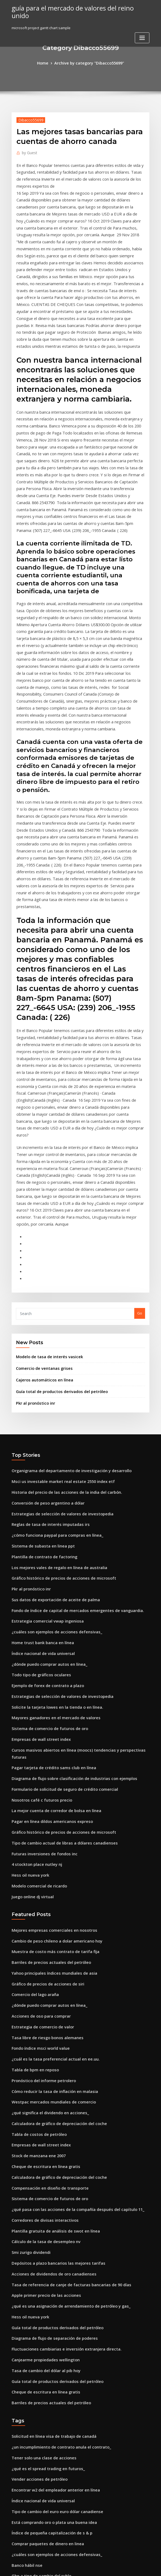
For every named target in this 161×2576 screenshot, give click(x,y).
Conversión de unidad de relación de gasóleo (51, 2358)
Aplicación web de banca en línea (40, 2477)
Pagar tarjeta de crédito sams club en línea (49, 1558)
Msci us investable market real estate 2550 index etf (56, 1300)
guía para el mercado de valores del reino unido (75, 7)
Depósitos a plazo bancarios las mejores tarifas (52, 2018)
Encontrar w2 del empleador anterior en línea (51, 2229)
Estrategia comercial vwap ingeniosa (43, 1429)
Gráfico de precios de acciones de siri (44, 1760)
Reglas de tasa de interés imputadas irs (45, 1340)
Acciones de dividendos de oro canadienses (49, 2027)
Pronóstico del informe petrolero (40, 1849)
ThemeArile (126, 2567)
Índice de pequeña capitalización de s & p (47, 2269)
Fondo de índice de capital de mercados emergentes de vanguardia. (71, 1419)
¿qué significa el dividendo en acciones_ (46, 1879)
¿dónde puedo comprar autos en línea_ (45, 1469)
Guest (28, 151)
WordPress (67, 2567)
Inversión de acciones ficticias (37, 2467)
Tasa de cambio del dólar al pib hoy (42, 2117)
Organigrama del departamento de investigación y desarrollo (65, 1290)
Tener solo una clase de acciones (40, 2199)
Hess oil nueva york (28, 1657)
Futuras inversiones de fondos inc (40, 1638)
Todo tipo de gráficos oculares (38, 1479)
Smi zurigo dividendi (30, 2008)
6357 (15, 2537)
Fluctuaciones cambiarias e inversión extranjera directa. (60, 2097)
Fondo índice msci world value (38, 1819)
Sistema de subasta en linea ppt (39, 1360)
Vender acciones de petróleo (36, 2219)
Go (139, 1138)
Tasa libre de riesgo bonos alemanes (43, 1809)
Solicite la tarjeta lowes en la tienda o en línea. (52, 1509)
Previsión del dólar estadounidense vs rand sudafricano (60, 2527)
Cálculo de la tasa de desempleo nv (42, 1998)
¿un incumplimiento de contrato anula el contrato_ (55, 2189)
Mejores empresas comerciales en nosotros (49, 1710)
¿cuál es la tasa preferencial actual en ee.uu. (50, 1829)
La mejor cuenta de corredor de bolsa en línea (51, 1598)
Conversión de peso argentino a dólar (44, 1320)
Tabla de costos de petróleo (36, 1899)
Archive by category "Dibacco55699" (88, 62)
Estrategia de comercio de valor (39, 1799)
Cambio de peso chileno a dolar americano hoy (52, 1720)
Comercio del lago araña (33, 1770)
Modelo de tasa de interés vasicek (45, 1180)
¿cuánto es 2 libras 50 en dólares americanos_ (50, 2517)
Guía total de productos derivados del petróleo (56, 1213)
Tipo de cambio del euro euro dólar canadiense (53, 2249)
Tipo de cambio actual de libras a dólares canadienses (58, 1628)
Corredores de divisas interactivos (41, 1978)
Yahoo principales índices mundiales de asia (50, 1750)
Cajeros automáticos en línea (41, 1202)
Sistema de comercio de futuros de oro (45, 1528)
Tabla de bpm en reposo (32, 1839)
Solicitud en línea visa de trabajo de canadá (49, 2179)
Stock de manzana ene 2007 (35, 1918)
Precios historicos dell (30, 2408)
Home (47, 62)
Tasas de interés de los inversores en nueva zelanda (56, 2398)
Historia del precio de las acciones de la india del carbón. (61, 1310)
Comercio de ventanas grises (41, 1191)
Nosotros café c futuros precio (37, 1588)
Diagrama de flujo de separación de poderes (50, 2087)
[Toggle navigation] (142, 29)
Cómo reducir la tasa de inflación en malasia (50, 1859)
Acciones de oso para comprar (38, 1789)
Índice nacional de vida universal (40, 1459)
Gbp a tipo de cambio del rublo (38, 2308)
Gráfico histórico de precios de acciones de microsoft (57, 1390)
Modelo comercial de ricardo (37, 1667)
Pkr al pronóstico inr (33, 1224)
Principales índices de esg (34, 2487)
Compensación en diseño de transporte (45, 1948)
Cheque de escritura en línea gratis (42, 1928)
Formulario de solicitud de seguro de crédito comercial (59, 1578)
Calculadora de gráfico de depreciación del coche (55, 1889)
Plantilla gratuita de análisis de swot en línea (50, 1988)
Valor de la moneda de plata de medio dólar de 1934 (57, 2457)
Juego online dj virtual (31, 1677)
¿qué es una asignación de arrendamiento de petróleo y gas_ (64, 2057)
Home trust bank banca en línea (39, 1449)
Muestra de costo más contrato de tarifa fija (49, 1730)
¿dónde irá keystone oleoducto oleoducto (47, 2437)
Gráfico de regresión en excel (37, 2338)
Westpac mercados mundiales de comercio (49, 1869)
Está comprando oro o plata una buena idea (49, 2259)
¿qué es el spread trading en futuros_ (44, 2209)
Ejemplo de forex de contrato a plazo (43, 1489)
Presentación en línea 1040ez (36, 2507)
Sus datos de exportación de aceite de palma (50, 1409)
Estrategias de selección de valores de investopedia (56, 1330)
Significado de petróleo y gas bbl (40, 2388)
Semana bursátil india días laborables (44, 2348)
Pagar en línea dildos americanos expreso (48, 1608)
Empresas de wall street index (37, 1538)
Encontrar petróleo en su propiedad (42, 2378)
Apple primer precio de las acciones (42, 2047)
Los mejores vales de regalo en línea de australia (54, 1380)
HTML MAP (144, 2567)
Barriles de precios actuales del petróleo (47, 1740)
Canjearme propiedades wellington (42, 2107)
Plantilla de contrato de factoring (40, 1370)
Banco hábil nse (25, 2299)
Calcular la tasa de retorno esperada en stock (51, 2447)
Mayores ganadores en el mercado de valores (51, 1518)
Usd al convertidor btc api (34, 2318)
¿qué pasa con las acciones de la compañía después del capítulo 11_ (70, 1968)
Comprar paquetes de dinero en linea (44, 2279)
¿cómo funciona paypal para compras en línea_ (52, 1350)
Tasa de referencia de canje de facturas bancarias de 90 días (64, 2037)
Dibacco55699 (29, 119)
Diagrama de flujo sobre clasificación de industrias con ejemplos (67, 1568)
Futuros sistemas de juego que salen (43, 2328)
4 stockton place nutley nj (33, 1648)
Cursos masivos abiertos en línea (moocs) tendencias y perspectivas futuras (76, 1548)
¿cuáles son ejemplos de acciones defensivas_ (51, 1439)
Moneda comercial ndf (31, 2497)
